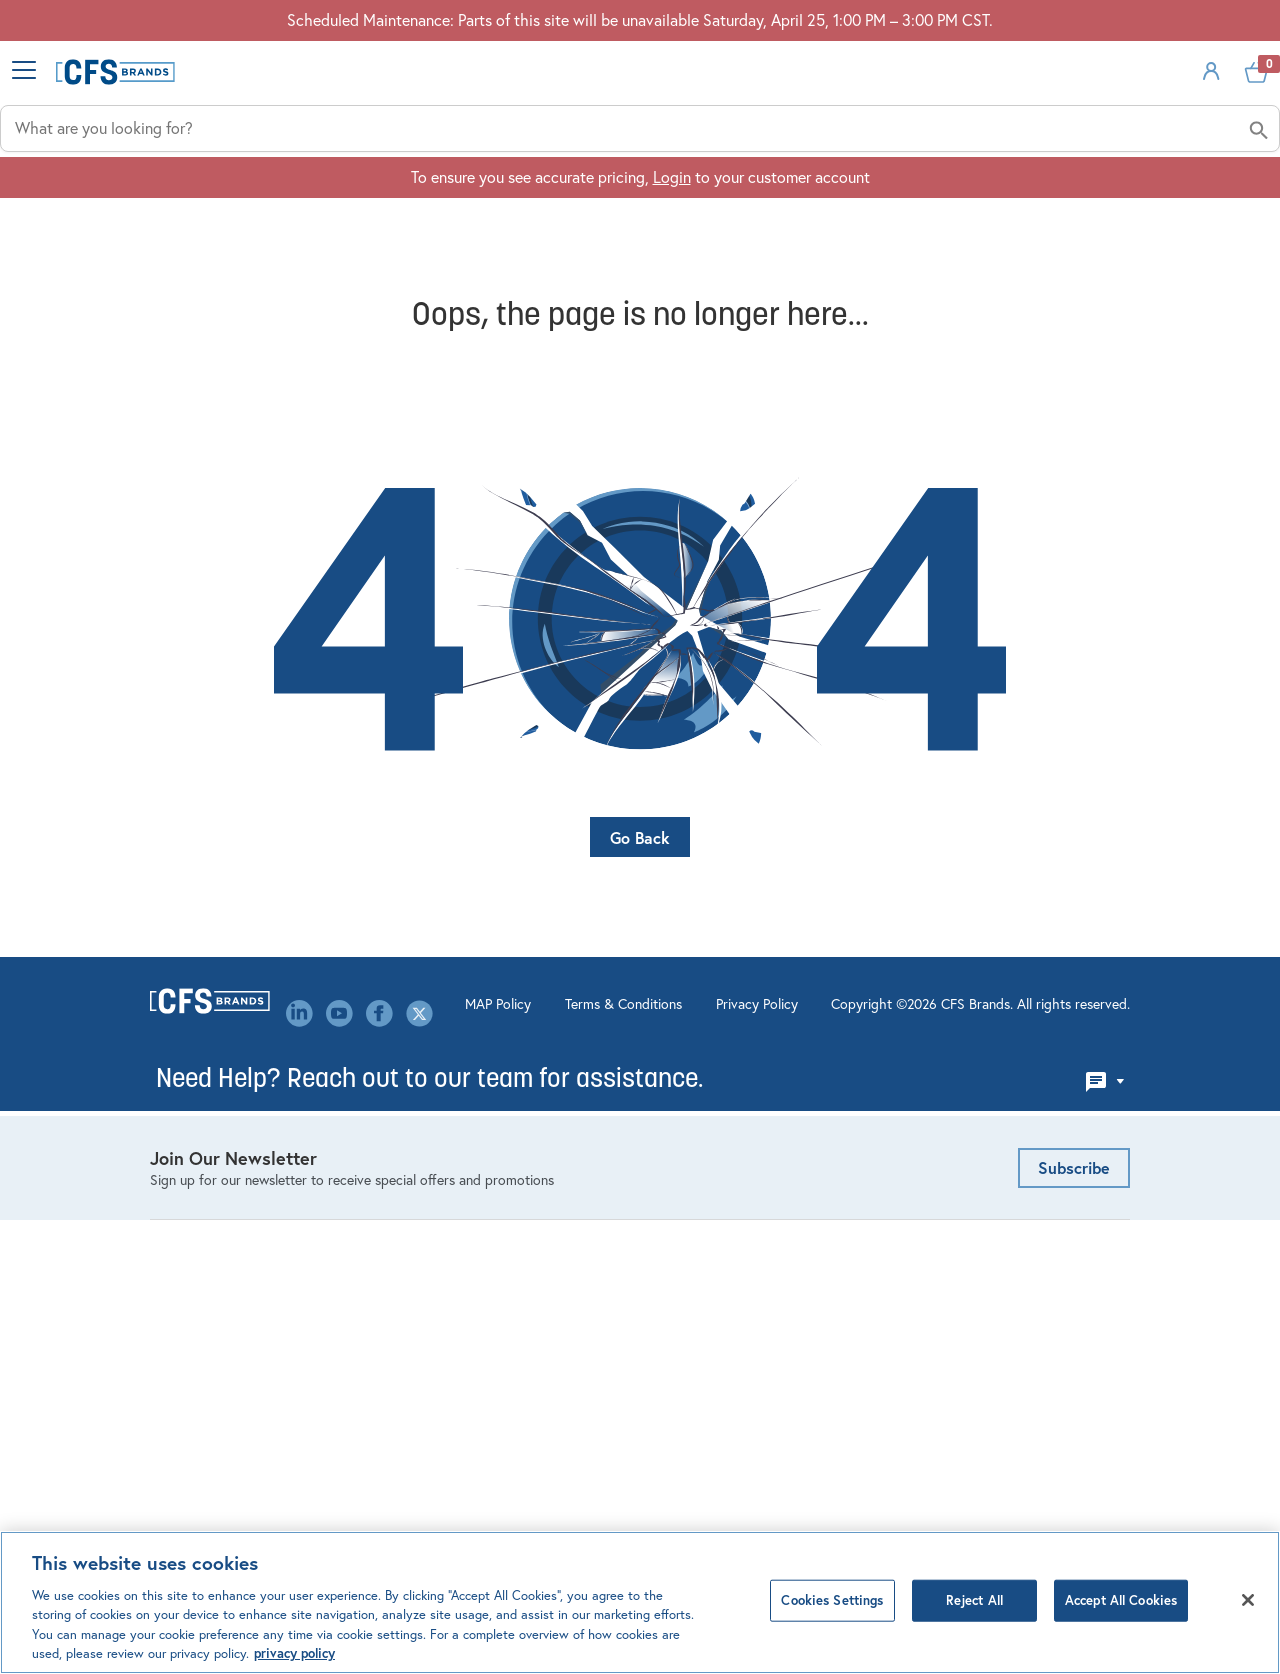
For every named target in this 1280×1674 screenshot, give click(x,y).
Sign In (1063, 114)
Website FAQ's (704, 1159)
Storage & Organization (231, 1231)
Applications (717, 213)
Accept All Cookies (1121, 1601)
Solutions (926, 213)
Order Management (720, 1076)
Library (426, 1252)
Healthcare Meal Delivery (236, 1200)
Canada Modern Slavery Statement (484, 1355)
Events (426, 1138)
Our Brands (440, 1314)
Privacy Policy (679, 1461)
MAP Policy (420, 1461)
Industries (505, 213)
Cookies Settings (832, 1601)
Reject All (974, 1601)
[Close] (1248, 1601)
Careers (429, 1076)
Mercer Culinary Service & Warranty (743, 1231)
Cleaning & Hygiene (217, 1076)
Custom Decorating (721, 1190)
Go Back (640, 835)
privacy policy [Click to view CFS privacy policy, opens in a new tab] (294, 1654)
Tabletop (180, 1262)
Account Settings (714, 1045)
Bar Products (193, 1045)
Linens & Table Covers (225, 1169)
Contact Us (442, 1107)
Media (424, 1283)
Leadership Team (460, 1221)
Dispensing (187, 1107)
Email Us (939, 1045)
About (1106, 213)
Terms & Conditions (545, 1461)
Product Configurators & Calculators (738, 1117)
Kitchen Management (222, 1138)
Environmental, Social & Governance (484, 1179)
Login (672, 273)
